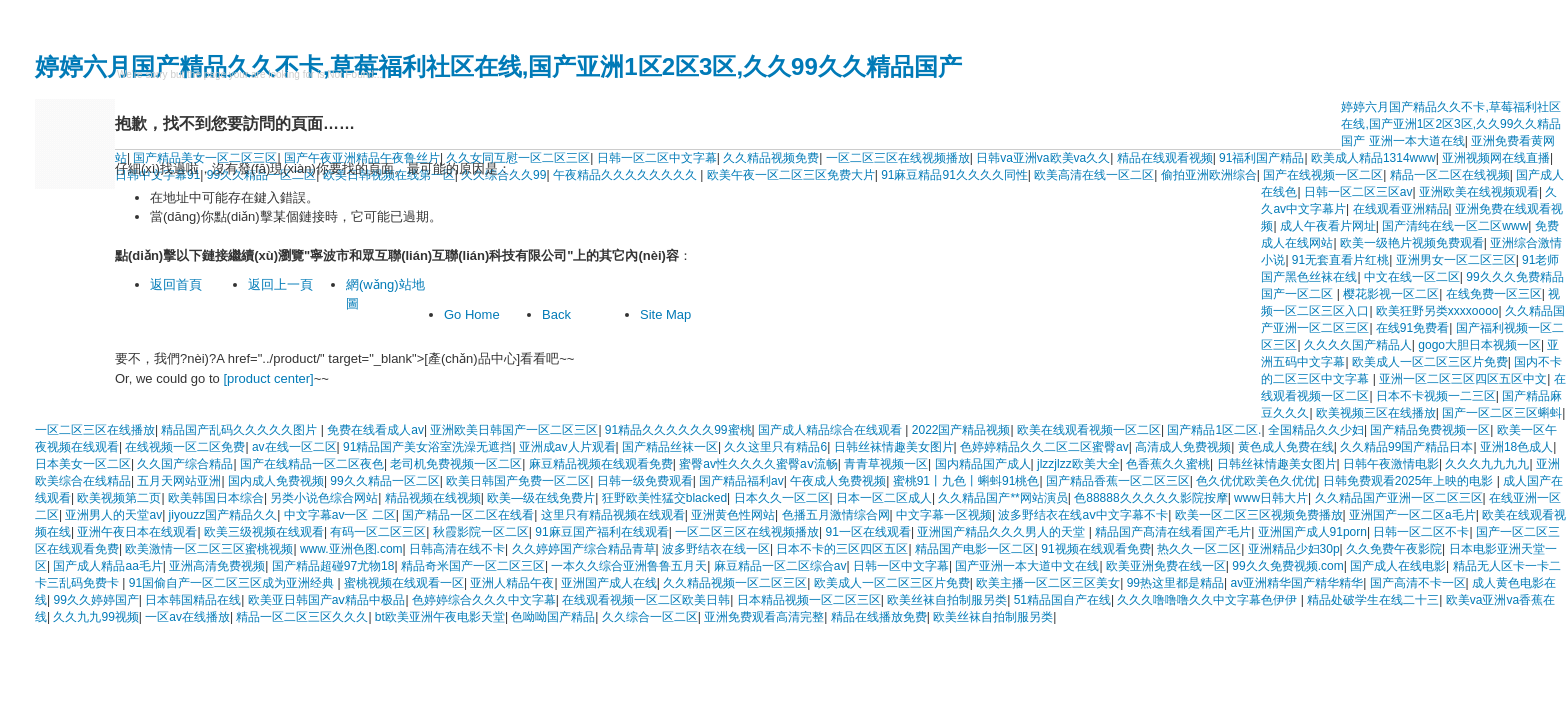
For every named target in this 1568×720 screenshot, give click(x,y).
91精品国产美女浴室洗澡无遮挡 (427, 447)
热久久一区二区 (1199, 549)
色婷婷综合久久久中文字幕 (484, 600)
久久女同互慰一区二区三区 (518, 158)
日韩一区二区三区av (1358, 192)
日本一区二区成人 (884, 498)
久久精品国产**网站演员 (1002, 498)
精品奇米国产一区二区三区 (473, 566)
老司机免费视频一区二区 (456, 464)
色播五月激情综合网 (836, 515)
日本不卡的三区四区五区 (842, 549)
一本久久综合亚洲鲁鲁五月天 (629, 566)
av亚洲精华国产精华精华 (1296, 583)
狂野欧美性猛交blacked (664, 498)
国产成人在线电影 (1398, 566)
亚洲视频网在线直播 (1496, 158)
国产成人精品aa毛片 (107, 566)
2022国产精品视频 (961, 430)
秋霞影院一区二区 (481, 532)
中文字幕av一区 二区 (340, 515)
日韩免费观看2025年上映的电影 (1410, 481)
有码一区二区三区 (378, 532)
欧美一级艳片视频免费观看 (1412, 243)
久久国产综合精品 (185, 464)
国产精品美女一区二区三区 (205, 158)
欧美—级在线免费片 (541, 498)
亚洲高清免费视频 (217, 566)
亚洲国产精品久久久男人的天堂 (1002, 532)
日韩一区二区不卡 (1421, 532)
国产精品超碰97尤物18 (333, 566)
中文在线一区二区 (1412, 277)
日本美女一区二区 (83, 464)
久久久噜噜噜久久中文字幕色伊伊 (1208, 600)
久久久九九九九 (1487, 464)
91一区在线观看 (868, 532)
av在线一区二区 (294, 447)
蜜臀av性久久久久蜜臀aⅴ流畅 (758, 464)
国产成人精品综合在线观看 (831, 430)
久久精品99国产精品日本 (1406, 447)
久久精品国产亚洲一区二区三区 (1399, 498)
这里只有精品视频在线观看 (613, 515)
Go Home (472, 314)
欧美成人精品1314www (1373, 158)
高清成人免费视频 (1183, 447)
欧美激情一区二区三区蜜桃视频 (209, 549)
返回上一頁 (280, 284)
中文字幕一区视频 (944, 515)
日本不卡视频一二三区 (1436, 396)
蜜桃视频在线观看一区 (404, 583)
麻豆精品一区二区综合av (780, 566)
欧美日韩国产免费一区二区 (518, 481)
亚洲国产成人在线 (609, 583)
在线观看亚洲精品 (1401, 209)
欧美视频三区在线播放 (1376, 413)
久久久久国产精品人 (1358, 345)
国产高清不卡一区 (1418, 583)
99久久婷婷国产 (95, 600)
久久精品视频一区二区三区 (735, 583)
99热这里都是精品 (1175, 583)
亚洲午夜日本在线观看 (137, 532)
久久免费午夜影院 (1394, 549)
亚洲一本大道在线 (1417, 141)
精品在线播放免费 (879, 617)
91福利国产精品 (1261, 158)
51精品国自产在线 (1062, 600)
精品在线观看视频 (1165, 158)
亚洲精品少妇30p (1294, 549)
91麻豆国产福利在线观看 (601, 532)
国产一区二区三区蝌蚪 (1502, 413)
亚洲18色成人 (1516, 447)
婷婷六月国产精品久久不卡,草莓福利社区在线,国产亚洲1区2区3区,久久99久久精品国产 (498, 66)
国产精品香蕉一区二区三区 (1118, 481)
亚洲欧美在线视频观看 (1479, 192)
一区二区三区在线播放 (95, 430)
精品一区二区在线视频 (1450, 175)
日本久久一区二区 (782, 498)
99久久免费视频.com (1287, 566)
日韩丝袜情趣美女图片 (894, 447)
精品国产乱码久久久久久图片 (240, 430)
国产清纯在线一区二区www (1455, 226)
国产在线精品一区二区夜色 (312, 464)
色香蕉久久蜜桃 (1168, 464)
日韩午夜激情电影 (1391, 464)
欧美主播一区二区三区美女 (1048, 583)
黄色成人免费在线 (1286, 447)
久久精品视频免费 (771, 158)
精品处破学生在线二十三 (1373, 600)
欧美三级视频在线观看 (264, 532)
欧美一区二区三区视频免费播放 (1259, 515)
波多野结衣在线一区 (716, 549)
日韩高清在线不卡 (457, 549)
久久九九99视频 (95, 617)
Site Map (665, 314)
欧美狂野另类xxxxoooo (1437, 311)
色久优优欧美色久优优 (1256, 481)
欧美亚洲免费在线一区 (1166, 566)
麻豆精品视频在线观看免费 (601, 464)
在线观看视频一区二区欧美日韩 (646, 600)
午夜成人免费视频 (838, 481)
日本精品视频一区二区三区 (809, 600)
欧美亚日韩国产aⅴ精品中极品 (327, 600)
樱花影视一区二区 (1391, 294)
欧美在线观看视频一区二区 (1089, 430)
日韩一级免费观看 (645, 481)
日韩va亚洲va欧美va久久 (1043, 158)
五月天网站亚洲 (179, 481)
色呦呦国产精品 (553, 617)
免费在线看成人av (375, 430)
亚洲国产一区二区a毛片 (1412, 515)
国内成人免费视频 (276, 481)
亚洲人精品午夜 (512, 583)
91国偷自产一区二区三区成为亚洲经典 (233, 583)
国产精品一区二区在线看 (468, 515)
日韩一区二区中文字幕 (657, 158)
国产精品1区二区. (1214, 430)
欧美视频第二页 (119, 498)
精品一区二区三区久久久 (302, 617)
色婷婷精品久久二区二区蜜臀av (1044, 447)
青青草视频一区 (886, 464)
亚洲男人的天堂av (113, 515)
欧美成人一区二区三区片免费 (1430, 362)
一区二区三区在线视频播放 (898, 158)
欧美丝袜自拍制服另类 (947, 600)
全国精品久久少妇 (1316, 430)
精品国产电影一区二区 (975, 549)
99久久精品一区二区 (384, 481)
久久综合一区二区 (650, 617)
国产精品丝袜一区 (670, 447)
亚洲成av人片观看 (567, 447)
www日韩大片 (1271, 498)
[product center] (268, 378)
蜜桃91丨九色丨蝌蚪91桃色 (966, 481)
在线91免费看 (1412, 328)
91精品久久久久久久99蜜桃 (678, 430)
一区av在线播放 (187, 617)
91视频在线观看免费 (1095, 549)
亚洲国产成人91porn (1312, 532)
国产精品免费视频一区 (1430, 430)
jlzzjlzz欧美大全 (1078, 464)
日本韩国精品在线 (193, 600)
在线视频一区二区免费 (185, 447)
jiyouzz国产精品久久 (223, 515)
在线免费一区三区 (1494, 294)
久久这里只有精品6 (775, 447)
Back (556, 314)
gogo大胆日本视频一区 (1479, 345)
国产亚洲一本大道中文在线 (1027, 566)
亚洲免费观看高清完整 (764, 617)
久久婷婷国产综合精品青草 (584, 549)
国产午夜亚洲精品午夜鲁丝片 (362, 158)
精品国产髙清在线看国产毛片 (1173, 532)
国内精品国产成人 (983, 464)
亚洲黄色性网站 (733, 515)
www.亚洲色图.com (351, 549)
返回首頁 (176, 284)
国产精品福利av (741, 481)
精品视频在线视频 (433, 498)
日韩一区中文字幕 (901, 566)
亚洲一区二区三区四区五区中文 (1463, 379)
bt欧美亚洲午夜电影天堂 (440, 617)
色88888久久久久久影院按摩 (1150, 498)
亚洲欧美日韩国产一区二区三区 (514, 430)
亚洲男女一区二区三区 (1456, 260)
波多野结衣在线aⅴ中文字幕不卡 (1083, 515)
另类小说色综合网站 (324, 498)
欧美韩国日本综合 (216, 498)
